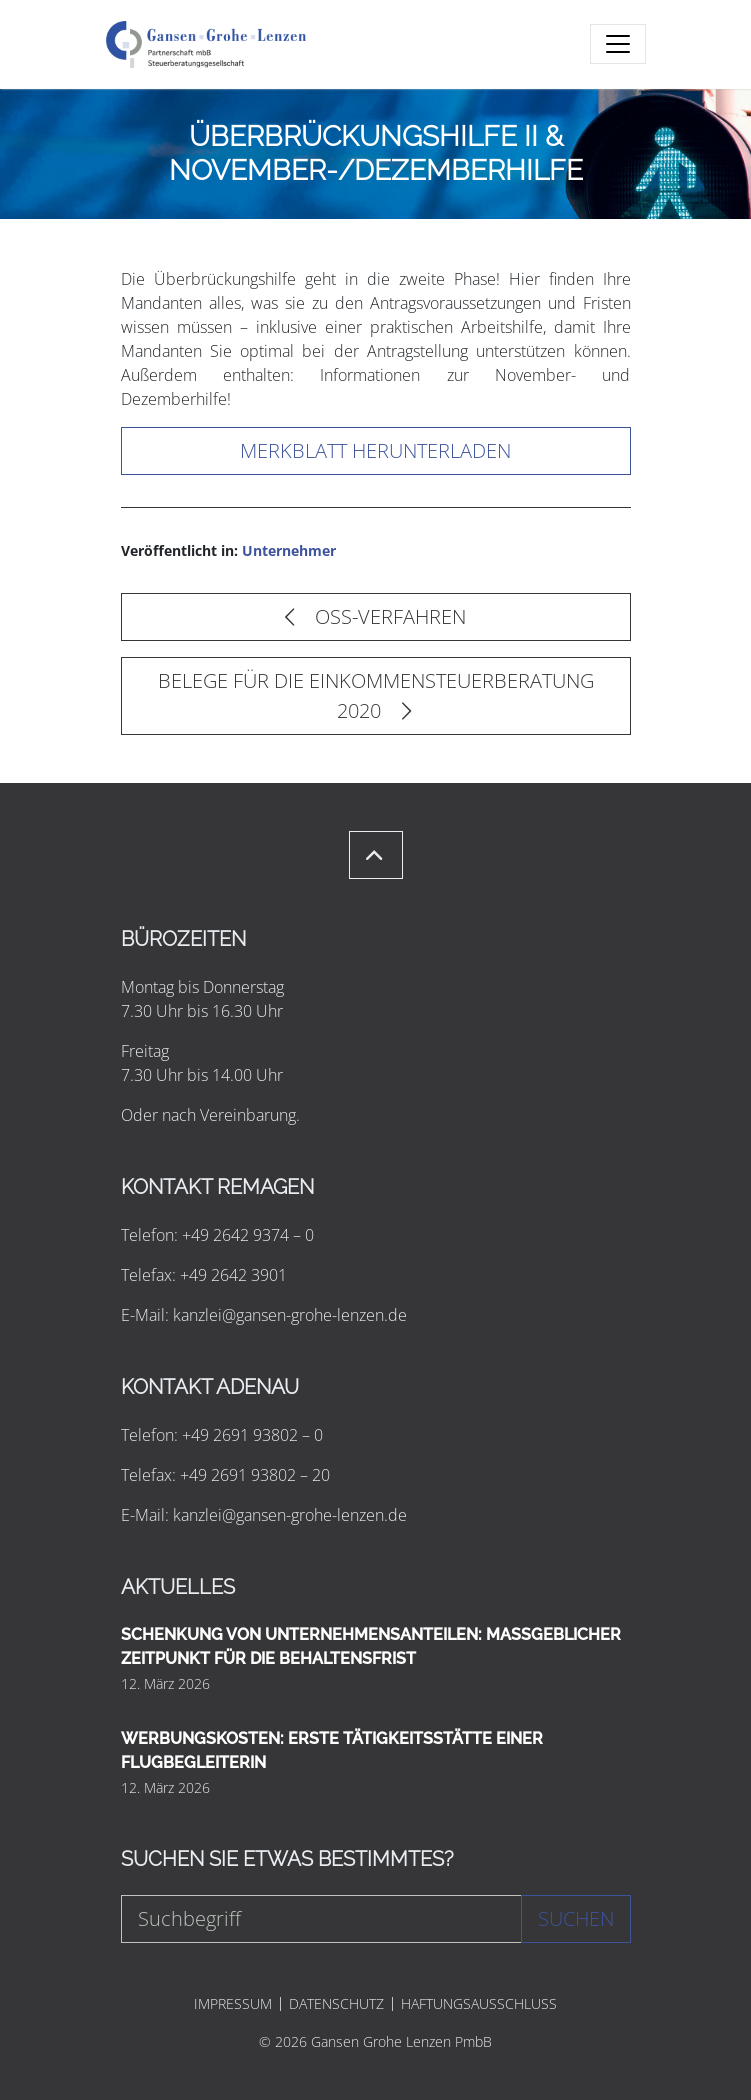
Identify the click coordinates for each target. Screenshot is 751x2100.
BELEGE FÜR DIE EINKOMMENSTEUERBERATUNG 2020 (376, 695)
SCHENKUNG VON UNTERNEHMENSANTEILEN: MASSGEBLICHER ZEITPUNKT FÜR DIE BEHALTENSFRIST (371, 1646)
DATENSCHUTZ (336, 2004)
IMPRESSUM (233, 2004)
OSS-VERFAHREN (375, 616)
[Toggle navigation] (618, 44)
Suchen (576, 1918)
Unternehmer (289, 550)
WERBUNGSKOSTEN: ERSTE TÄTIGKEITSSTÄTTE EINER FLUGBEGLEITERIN (332, 1750)
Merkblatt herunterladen (375, 450)
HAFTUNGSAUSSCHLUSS (479, 2004)
